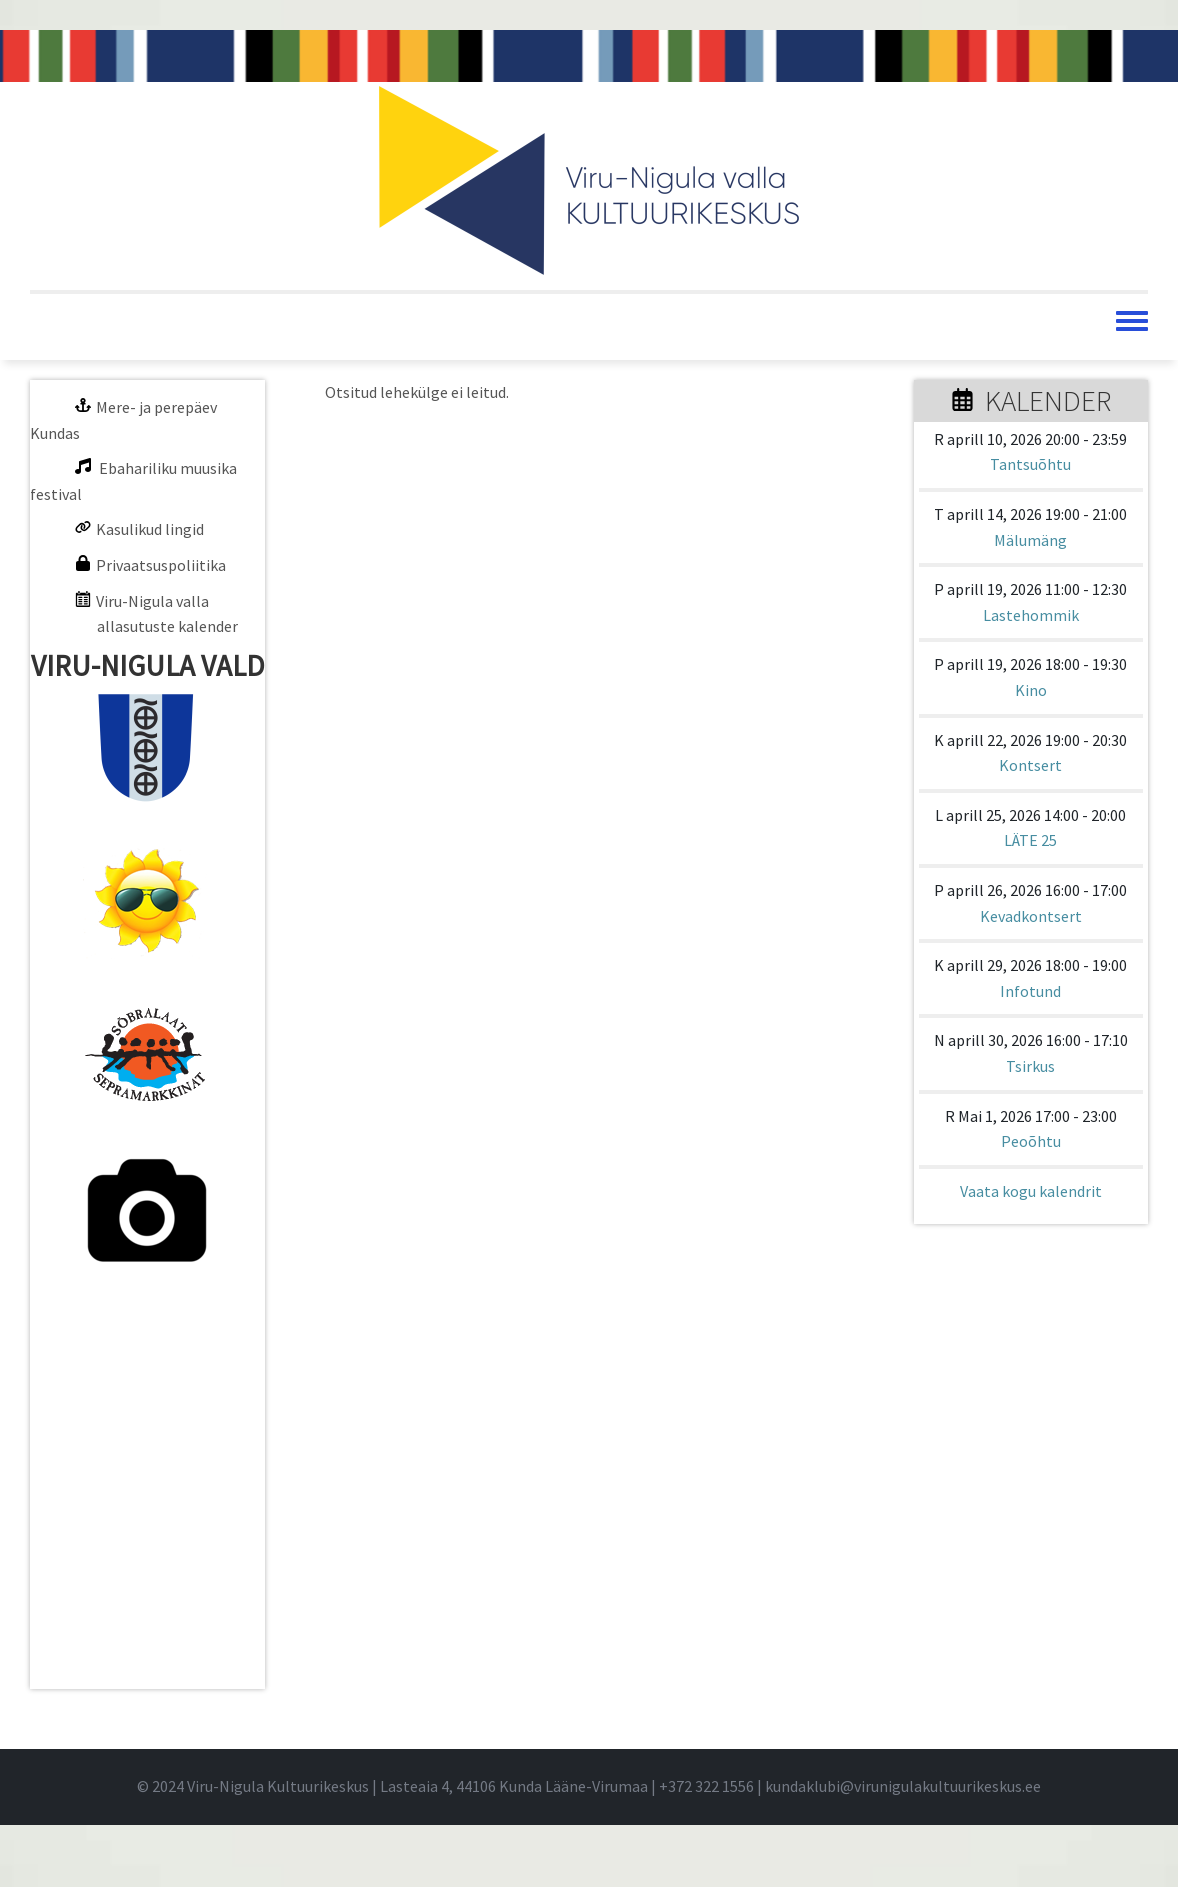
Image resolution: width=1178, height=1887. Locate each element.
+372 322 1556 (706, 1786)
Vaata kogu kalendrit (1031, 1191)
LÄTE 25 (1030, 840)
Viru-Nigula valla (152, 601)
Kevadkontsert (1031, 916)
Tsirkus (1030, 1066)
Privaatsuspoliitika (161, 565)
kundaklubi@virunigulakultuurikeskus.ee (903, 1786)
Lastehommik (1031, 615)
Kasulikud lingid (150, 529)
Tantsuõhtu (1030, 464)
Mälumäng (1030, 540)
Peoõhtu (1031, 1141)
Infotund (1030, 991)
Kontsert (1030, 765)
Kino (1031, 690)
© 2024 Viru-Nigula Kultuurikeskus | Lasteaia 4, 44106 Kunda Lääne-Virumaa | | (451, 1786)
